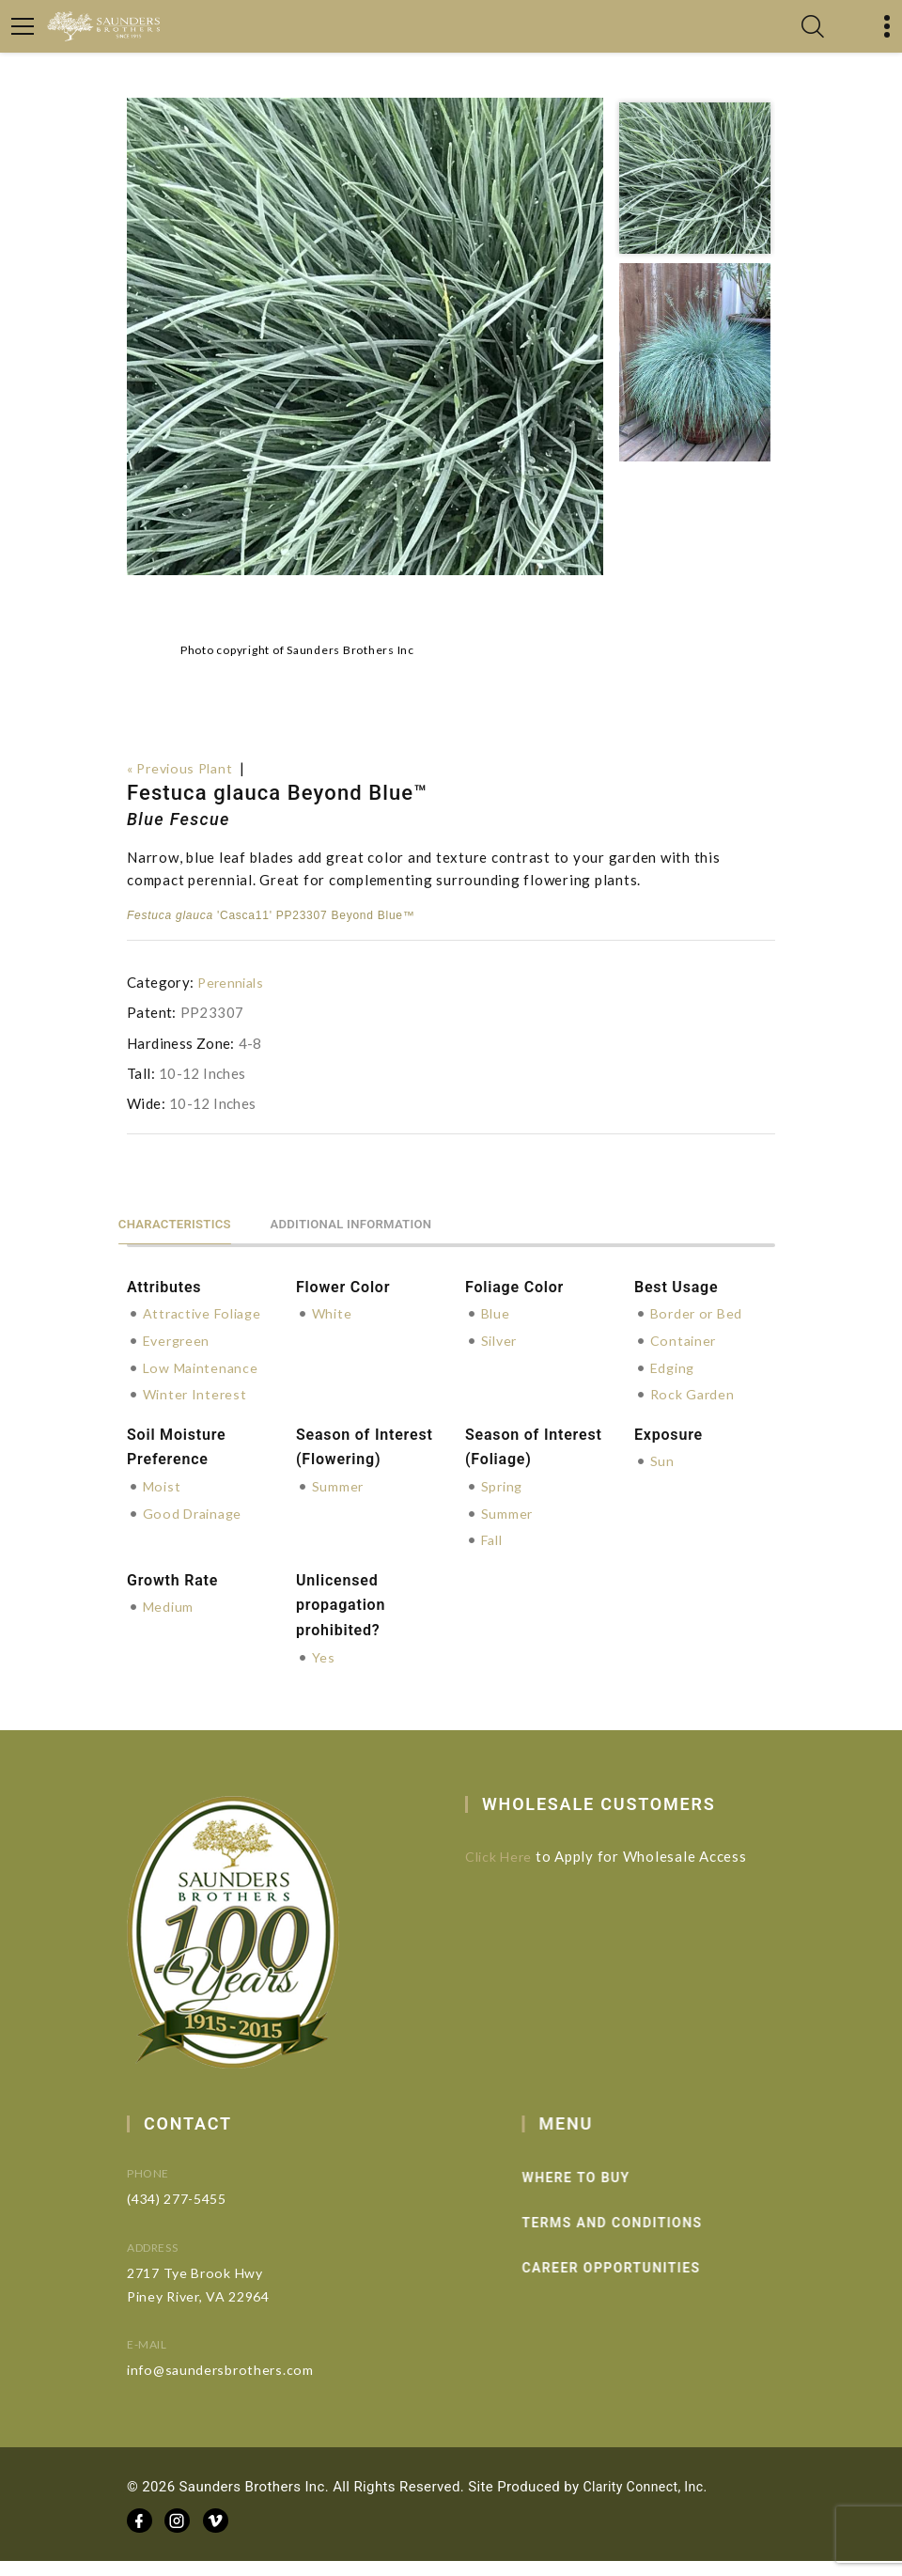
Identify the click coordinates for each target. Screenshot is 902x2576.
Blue (496, 1312)
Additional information (389, 1220)
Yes (323, 1673)
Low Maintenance (203, 1387)
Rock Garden (694, 1390)
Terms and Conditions (645, 2239)
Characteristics (187, 1220)
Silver (501, 1338)
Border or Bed (699, 1312)
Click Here (513, 1873)
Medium (170, 1624)
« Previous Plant (184, 767)
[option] (365, 336)
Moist (163, 1504)
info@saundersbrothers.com (247, 2385)
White (333, 1312)
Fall (494, 1557)
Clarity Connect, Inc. (649, 2501)
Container (685, 1338)
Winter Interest (197, 1413)
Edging (674, 1364)
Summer (338, 1504)
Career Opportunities (644, 2284)
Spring (503, 1504)
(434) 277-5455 (206, 2215)
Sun (662, 1479)
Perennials (232, 981)
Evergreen (179, 1360)
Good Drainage (196, 1530)
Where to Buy (609, 2194)
